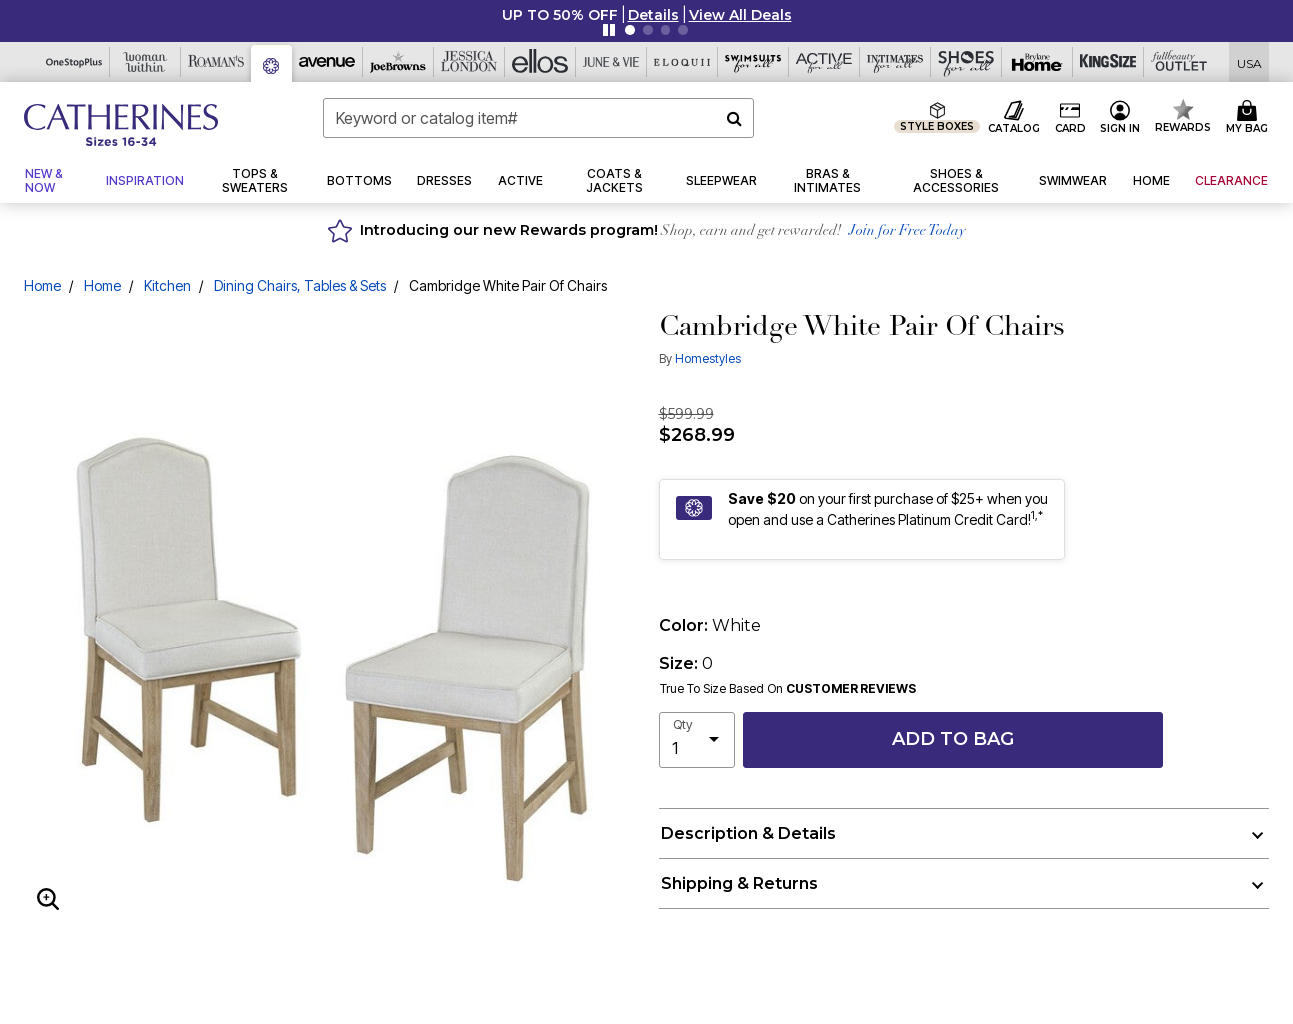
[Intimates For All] (895, 62)
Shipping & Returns (739, 883)
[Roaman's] (216, 62)
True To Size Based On (788, 689)
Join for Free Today (907, 231)
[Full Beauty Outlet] (1179, 62)
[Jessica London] (469, 62)
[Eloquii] (682, 62)
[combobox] (538, 118)
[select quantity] (697, 740)
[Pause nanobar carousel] (609, 30)
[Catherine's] (272, 63)
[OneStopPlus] (74, 62)
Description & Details (748, 833)
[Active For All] (824, 62)
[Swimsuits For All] (753, 62)
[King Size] (1108, 62)
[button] (653, 15)
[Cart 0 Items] (1250, 118)
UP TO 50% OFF (560, 15)
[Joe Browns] (398, 62)
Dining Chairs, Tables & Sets (300, 285)
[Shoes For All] (966, 62)
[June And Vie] (611, 62)
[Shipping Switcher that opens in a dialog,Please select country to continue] (1249, 62)
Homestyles (708, 358)
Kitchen (167, 285)
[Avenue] (327, 62)
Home (42, 285)
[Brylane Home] (1037, 62)
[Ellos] (540, 62)
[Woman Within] (145, 62)
